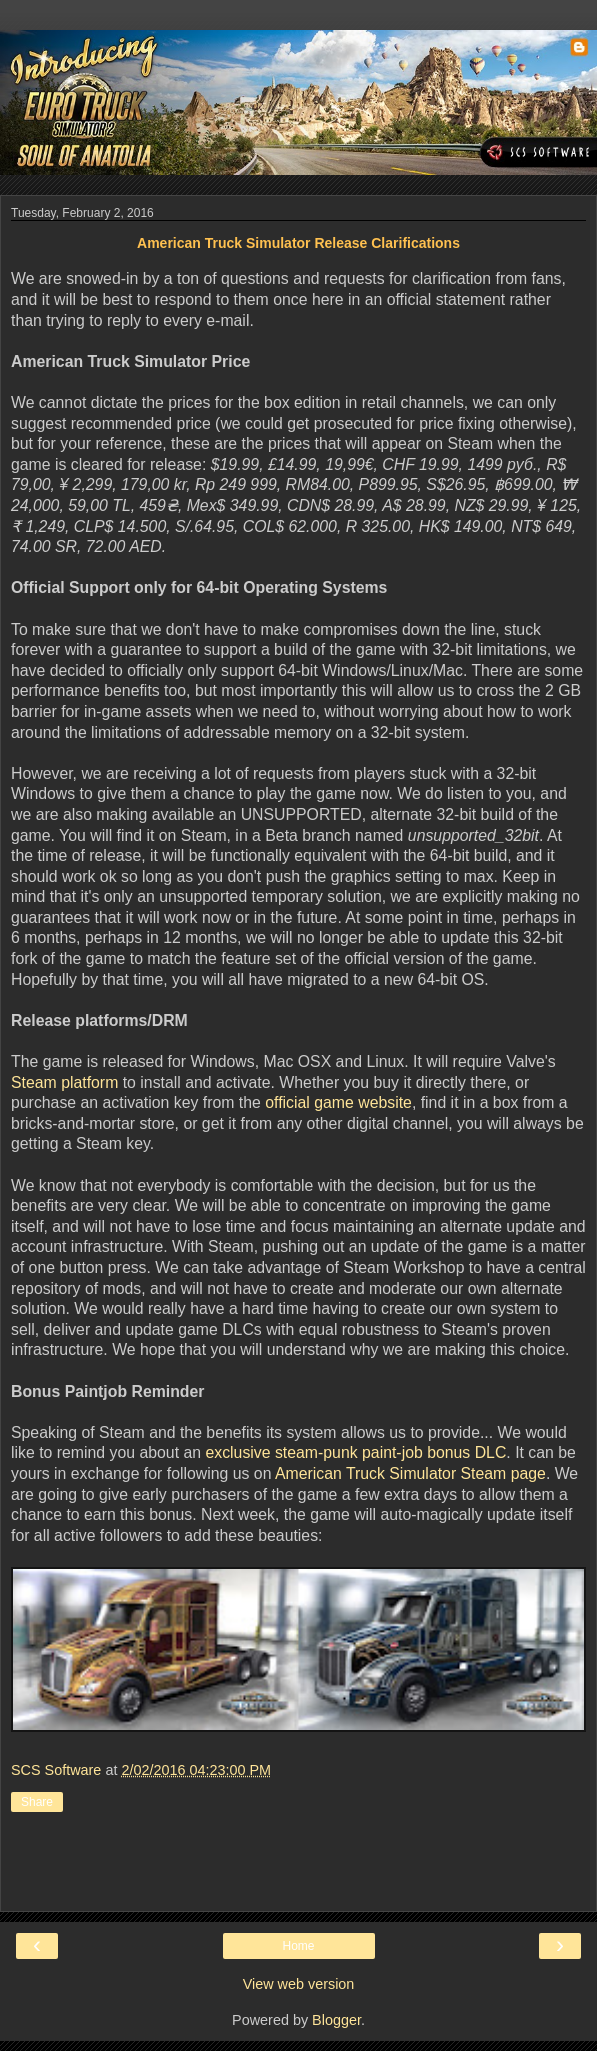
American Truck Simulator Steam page (410, 1473)
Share (37, 1802)
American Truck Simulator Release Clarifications (298, 243)
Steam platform (64, 1082)
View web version (299, 1984)
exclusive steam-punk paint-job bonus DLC (355, 1452)
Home (298, 1946)
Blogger (336, 2020)
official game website (338, 1102)
